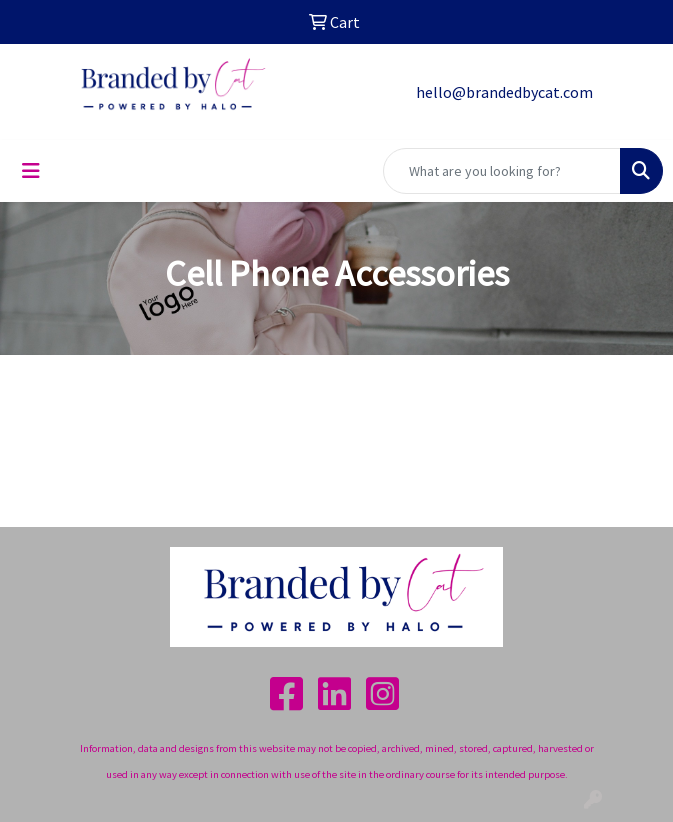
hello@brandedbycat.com (504, 92)
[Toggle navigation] (31, 171)
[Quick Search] (502, 171)
